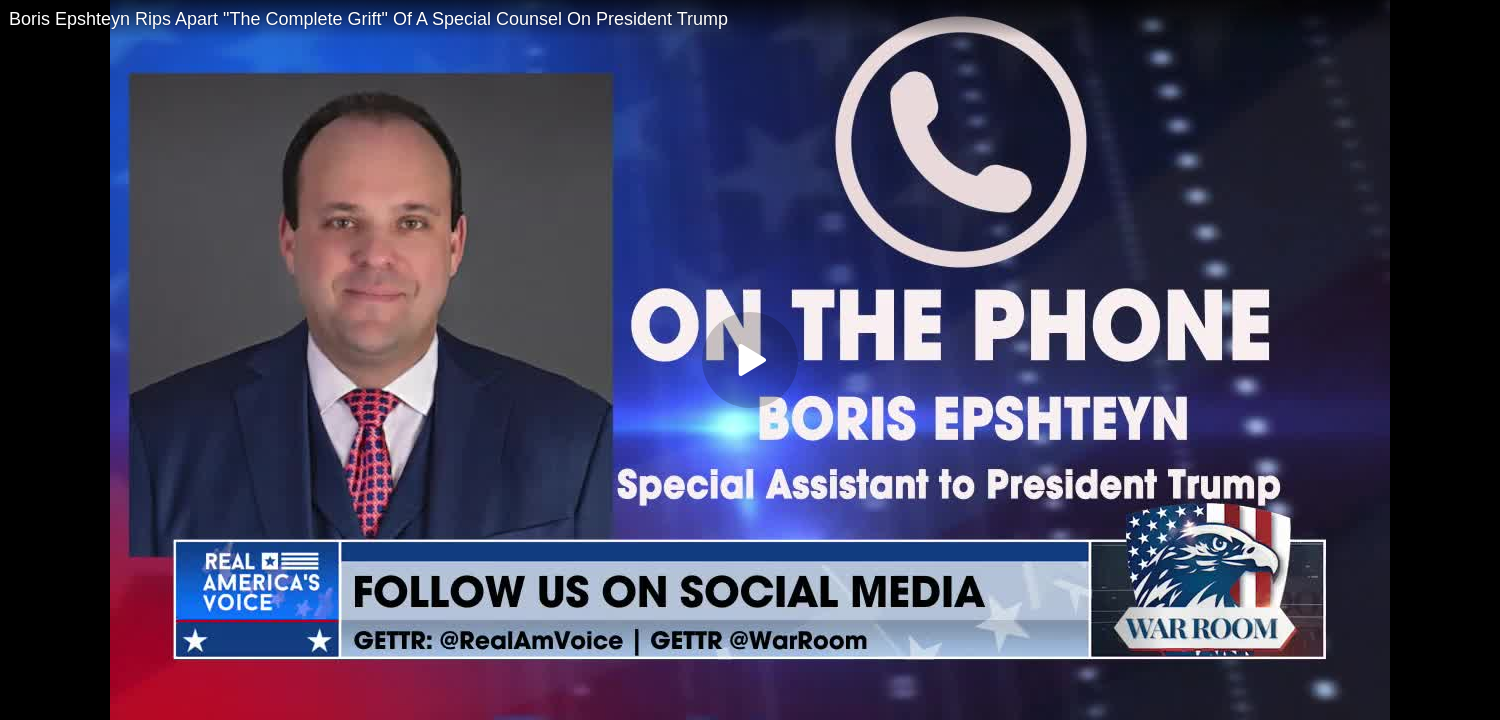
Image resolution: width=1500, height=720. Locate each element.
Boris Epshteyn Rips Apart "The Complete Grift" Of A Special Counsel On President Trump (368, 19)
